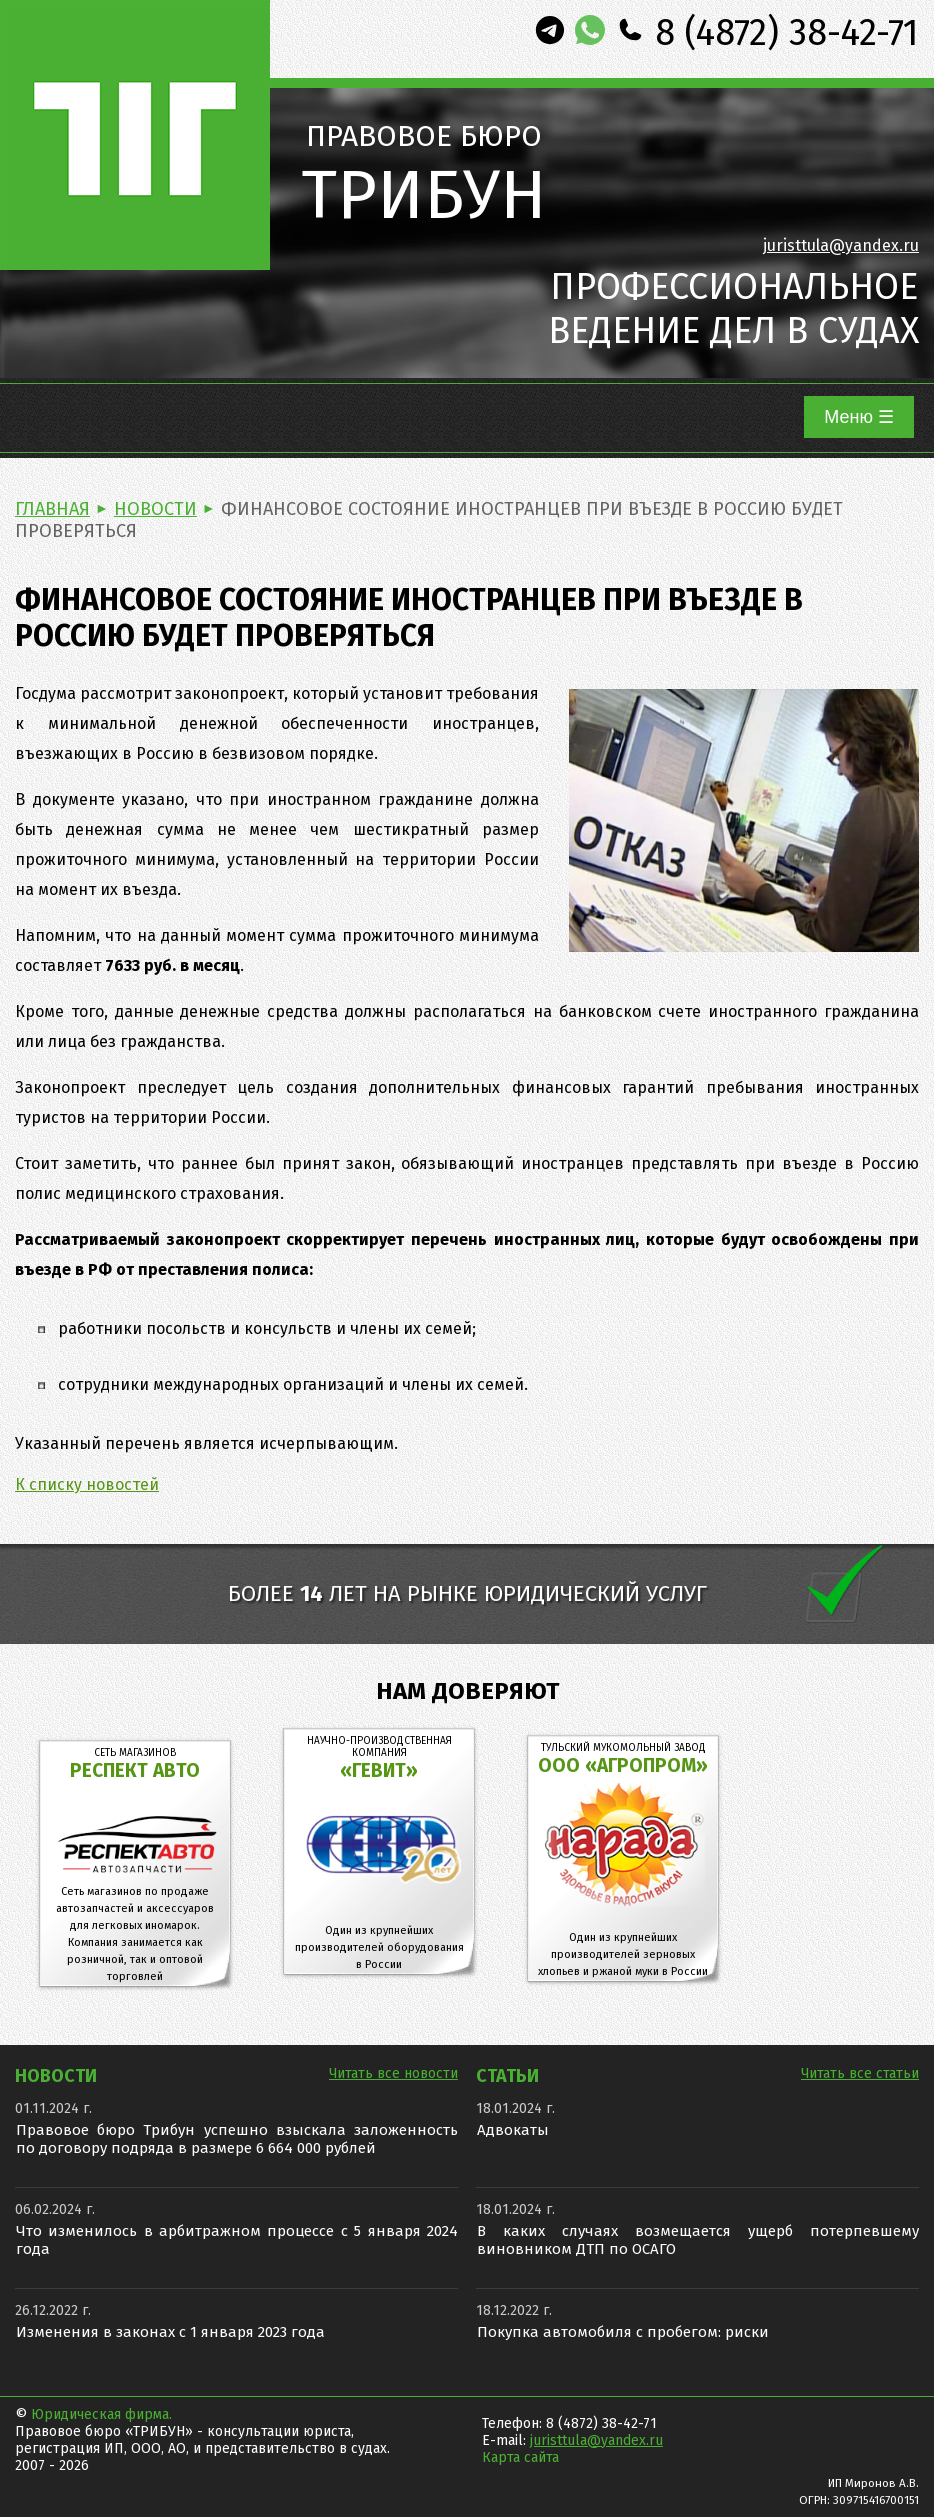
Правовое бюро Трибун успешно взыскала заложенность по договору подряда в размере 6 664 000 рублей (237, 2139)
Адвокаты (513, 2130)
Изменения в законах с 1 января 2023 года (170, 2332)
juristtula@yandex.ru (841, 245)
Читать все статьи (860, 2073)
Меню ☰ (859, 417)
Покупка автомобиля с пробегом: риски (623, 2332)
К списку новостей (87, 1484)
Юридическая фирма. (101, 2414)
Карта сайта (520, 2457)
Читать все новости (393, 2073)
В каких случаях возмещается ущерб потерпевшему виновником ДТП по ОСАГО (698, 2240)
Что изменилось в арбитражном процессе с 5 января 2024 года (237, 2240)
